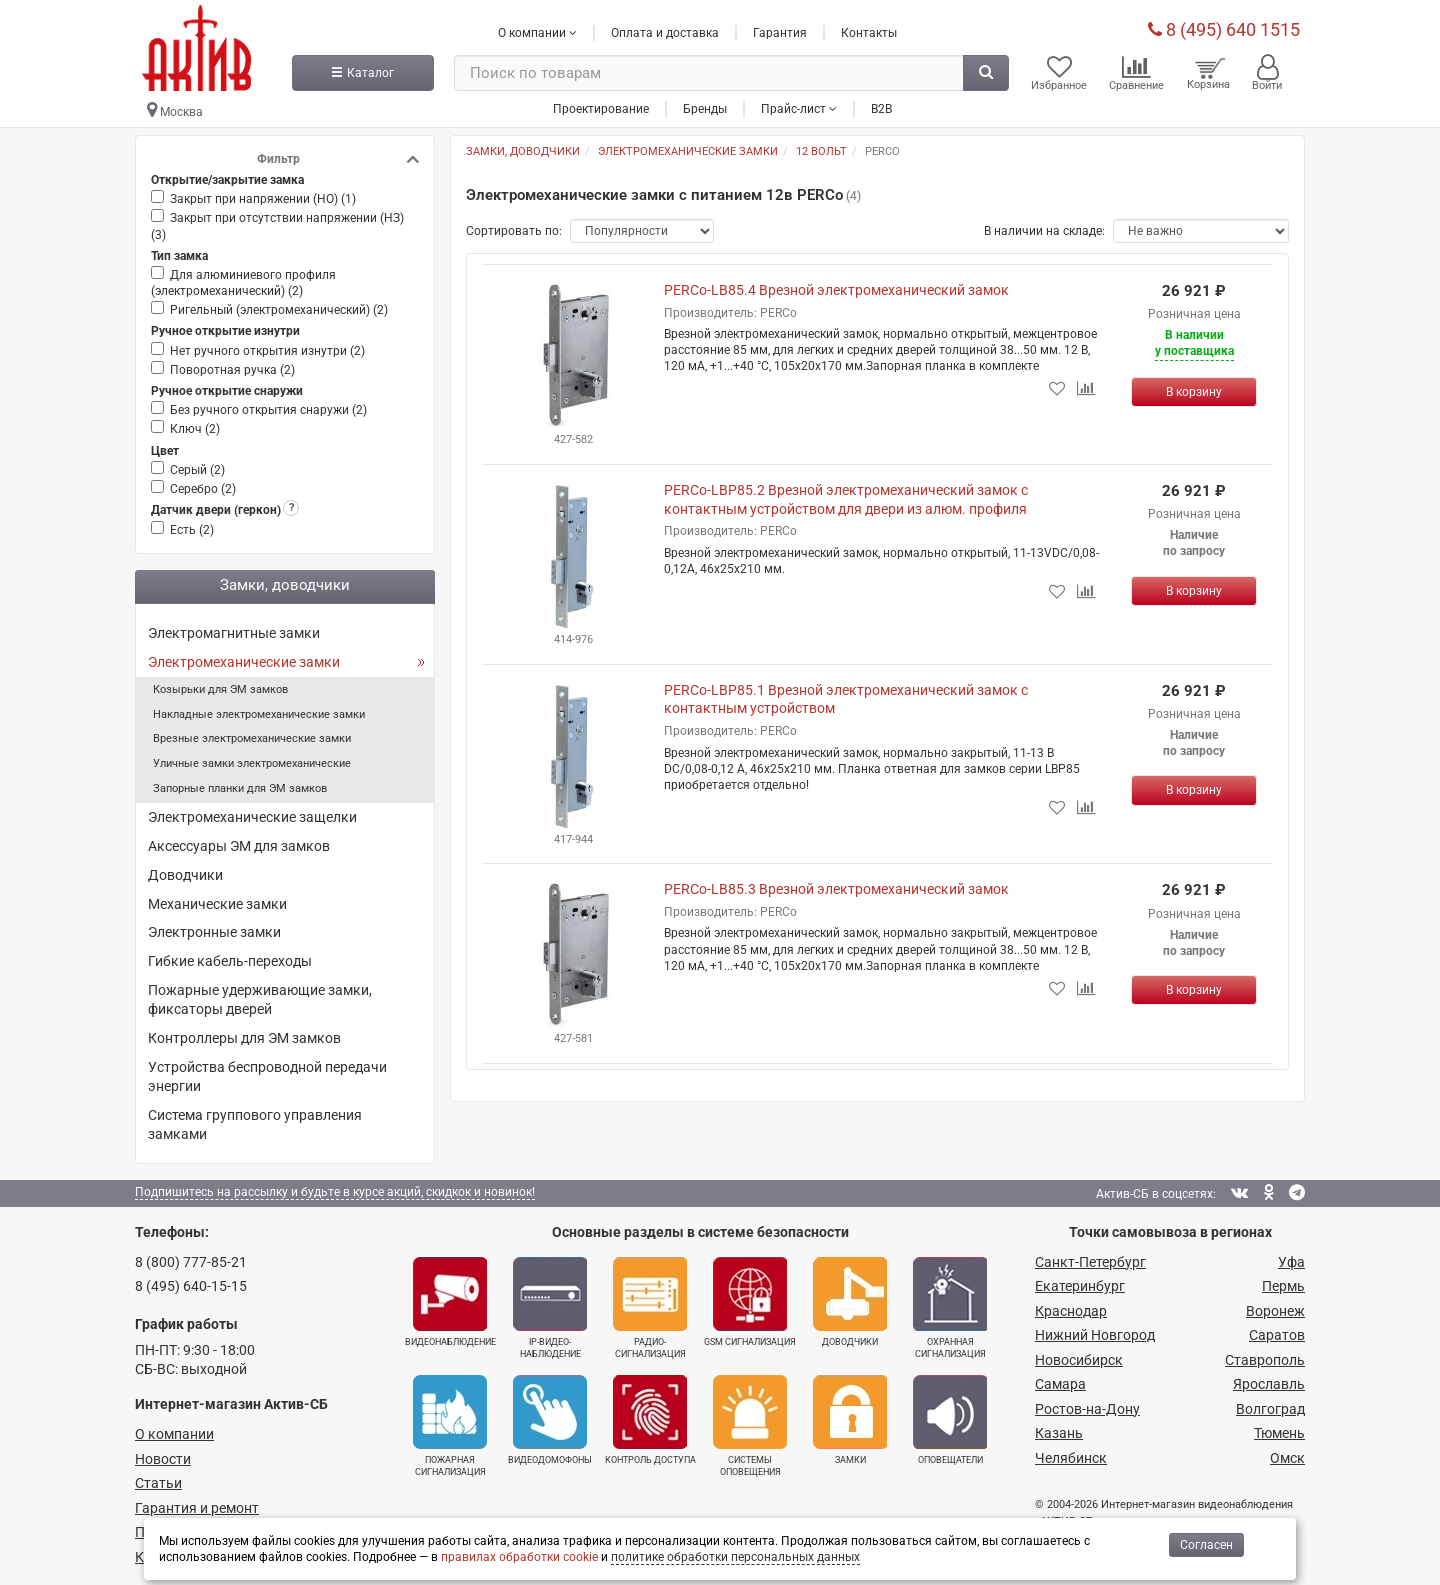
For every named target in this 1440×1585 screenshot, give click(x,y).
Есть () (192, 530)
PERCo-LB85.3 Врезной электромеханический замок (836, 889)
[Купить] (1194, 392)
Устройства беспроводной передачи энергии (267, 1076)
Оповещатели (950, 1420)
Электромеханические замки (244, 662)
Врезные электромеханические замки (252, 738)
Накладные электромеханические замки (259, 714)
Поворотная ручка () (232, 370)
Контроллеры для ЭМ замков (244, 1038)
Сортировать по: (514, 231)
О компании (174, 1434)
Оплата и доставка (665, 33)
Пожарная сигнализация (450, 1426)
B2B (881, 109)
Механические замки (217, 904)
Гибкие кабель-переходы (230, 961)
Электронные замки (214, 932)
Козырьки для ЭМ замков (220, 689)
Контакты (869, 33)
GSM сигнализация (750, 1302)
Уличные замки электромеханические (252, 763)
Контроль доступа (650, 1420)
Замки (850, 1420)
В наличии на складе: (1044, 231)
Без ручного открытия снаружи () (268, 410)
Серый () (197, 470)
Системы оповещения (750, 1426)
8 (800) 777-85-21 (191, 1262)
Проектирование (601, 109)
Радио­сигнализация (650, 1308)
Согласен (1206, 1545)
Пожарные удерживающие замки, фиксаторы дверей (260, 999)
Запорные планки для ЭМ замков (240, 788)
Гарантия (780, 33)
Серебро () (203, 489)
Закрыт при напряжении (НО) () (263, 199)
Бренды (705, 109)
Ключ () (195, 429)
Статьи (158, 1483)
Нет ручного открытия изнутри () (267, 351)
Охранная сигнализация (950, 1308)
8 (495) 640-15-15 (191, 1286)
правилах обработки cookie (519, 1557)
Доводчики (185, 875)
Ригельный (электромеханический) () (279, 310)
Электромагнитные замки (234, 633)
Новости (163, 1459)
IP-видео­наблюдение (550, 1308)
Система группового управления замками (255, 1124)
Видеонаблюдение (450, 1302)
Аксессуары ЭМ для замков (239, 846)
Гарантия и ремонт (197, 1508)
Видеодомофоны (550, 1420)
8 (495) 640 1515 (1224, 29)
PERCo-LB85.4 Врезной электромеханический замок (836, 290)
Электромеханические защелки (252, 817)
